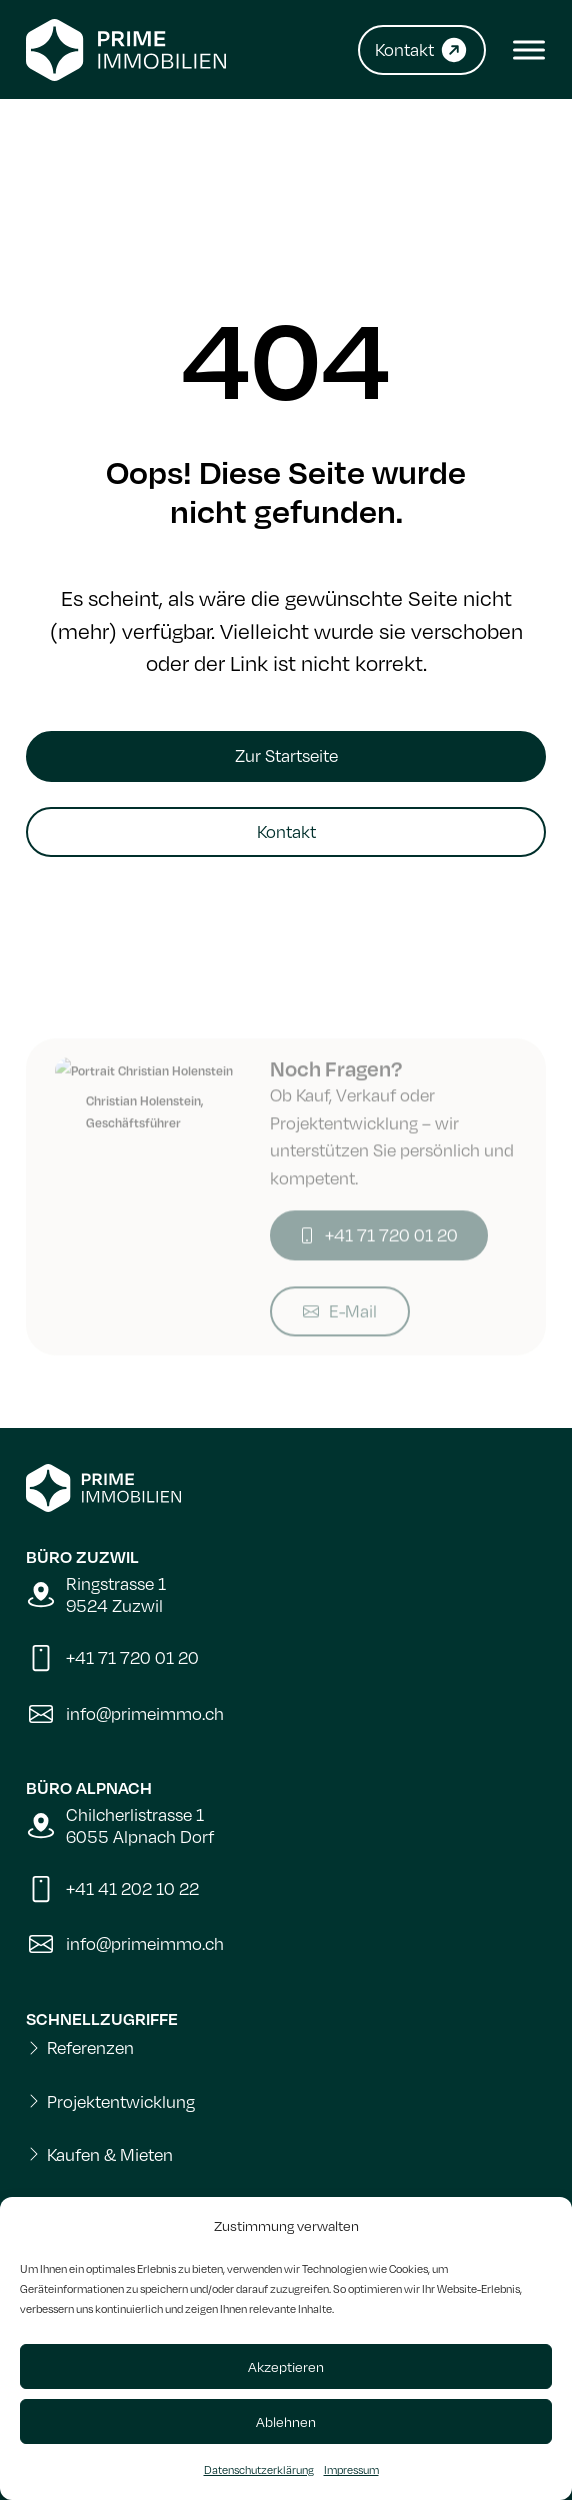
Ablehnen (286, 2421)
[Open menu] (524, 50)
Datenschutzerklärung (259, 2470)
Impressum (351, 2470)
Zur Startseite (286, 755)
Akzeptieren (286, 2366)
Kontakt (286, 831)
